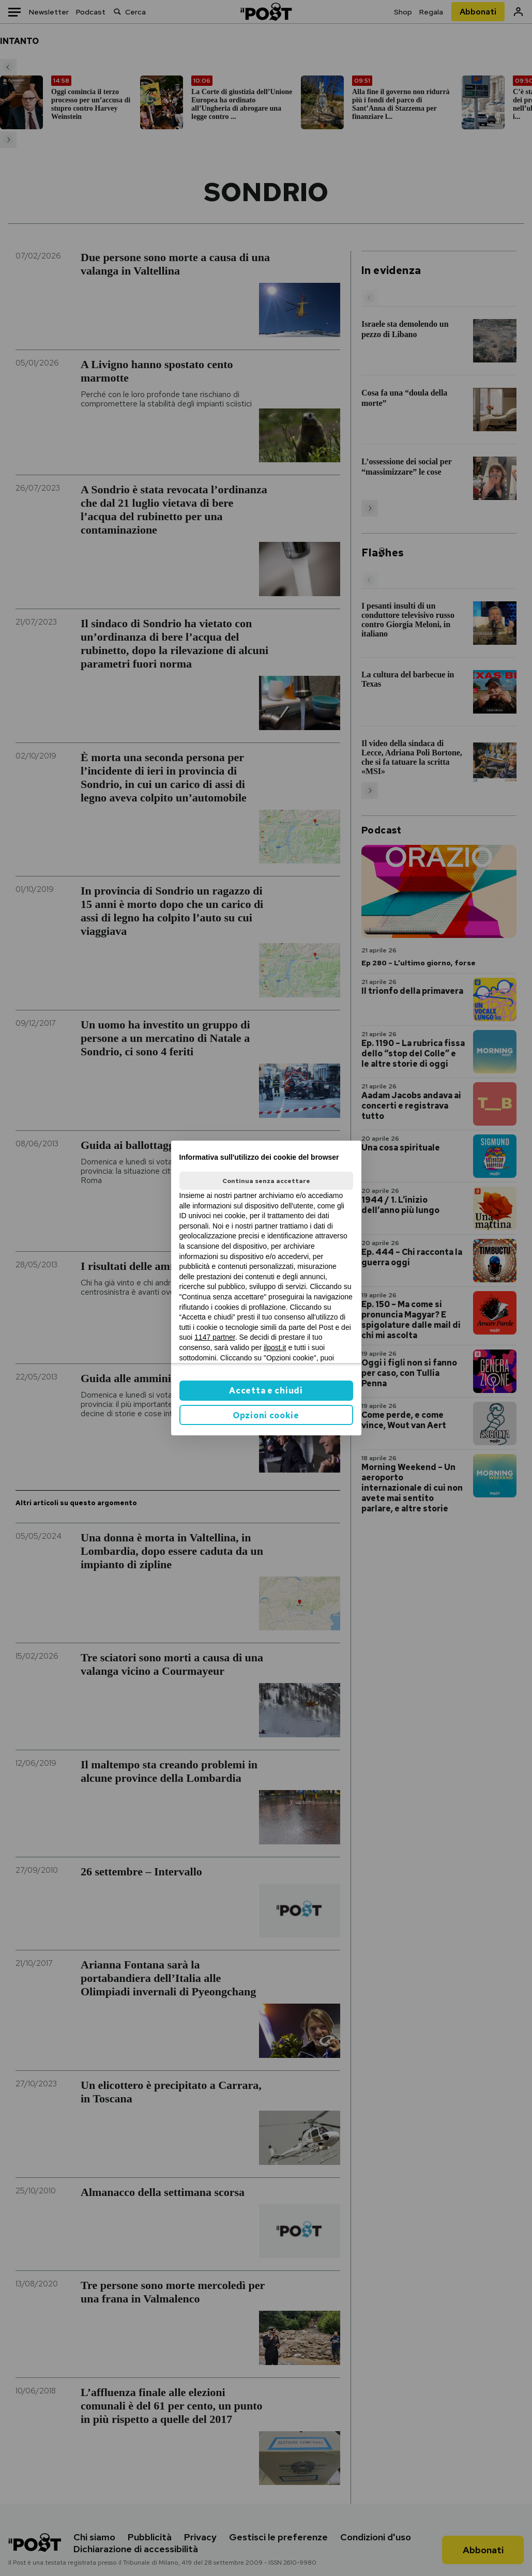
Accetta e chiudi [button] (265, 1390)
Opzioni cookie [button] (266, 1415)
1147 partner (214, 1337)
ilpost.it (275, 1347)
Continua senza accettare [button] (266, 1181)
